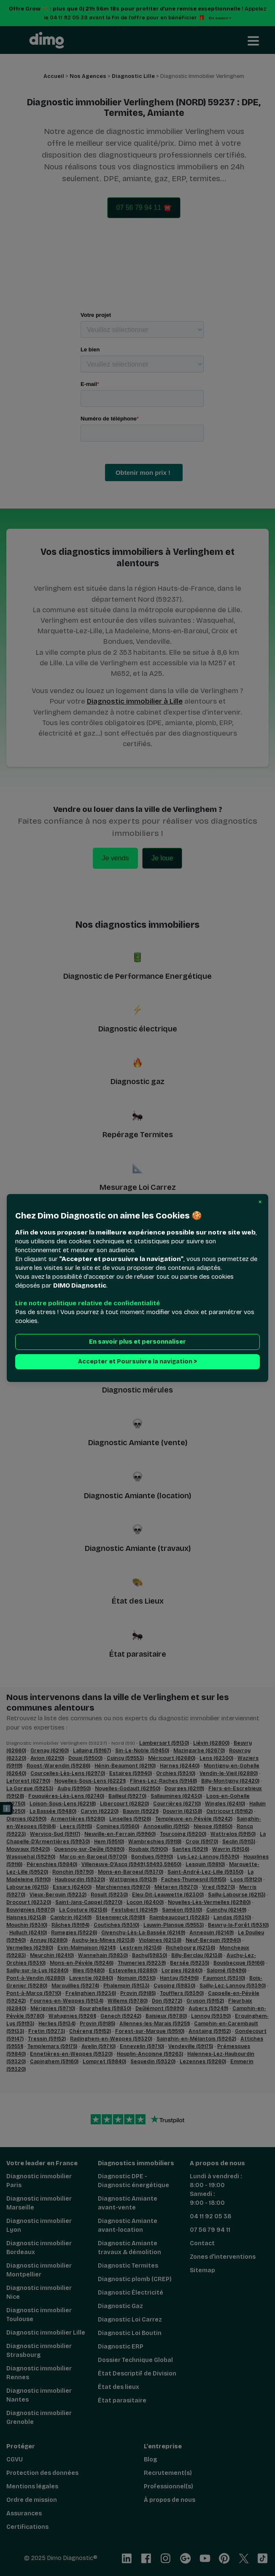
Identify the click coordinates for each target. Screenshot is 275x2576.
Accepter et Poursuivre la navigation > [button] (137, 1361)
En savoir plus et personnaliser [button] (137, 1341)
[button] (260, 1202)
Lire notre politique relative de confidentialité (87, 1303)
